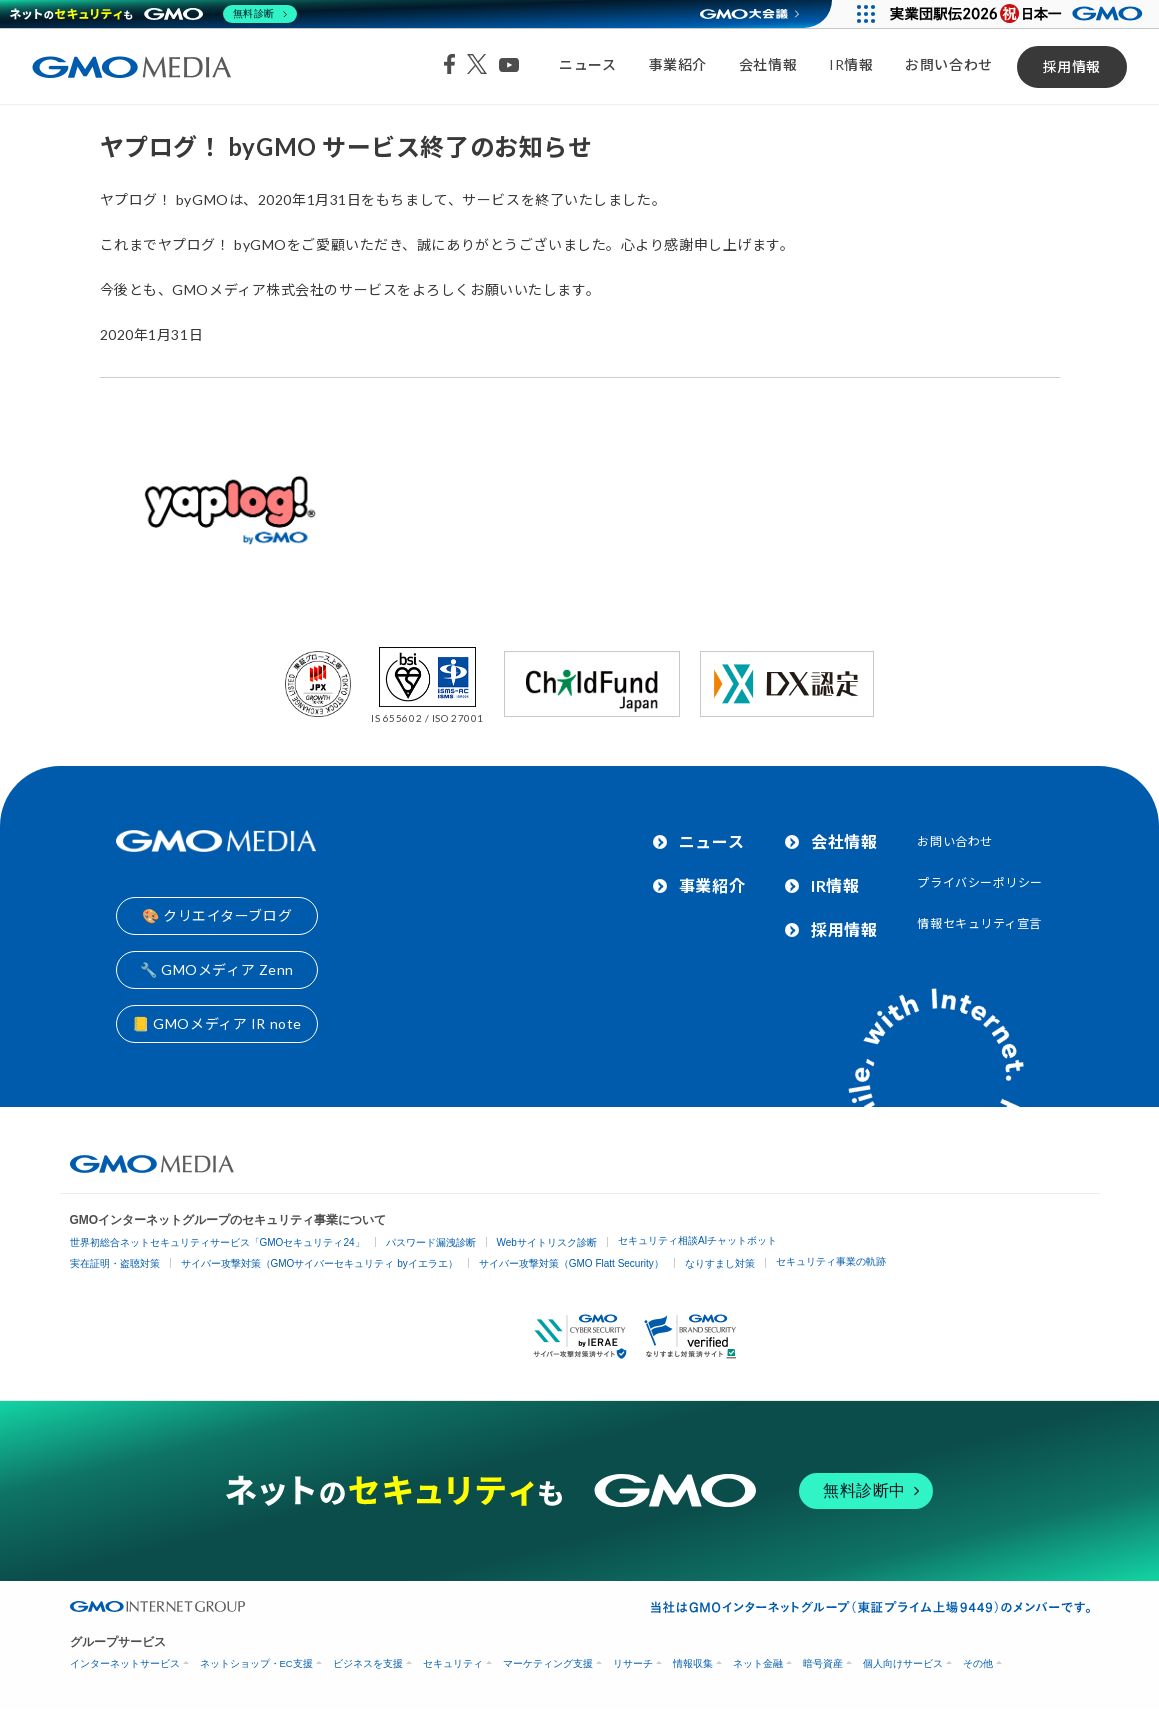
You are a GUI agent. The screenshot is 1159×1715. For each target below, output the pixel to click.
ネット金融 (758, 1663)
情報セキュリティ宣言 (979, 923)
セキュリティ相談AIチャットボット (697, 1240)
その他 (978, 1663)
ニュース (587, 64)
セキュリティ (453, 1663)
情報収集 (693, 1663)
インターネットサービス (125, 1663)
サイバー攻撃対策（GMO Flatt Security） (571, 1263)
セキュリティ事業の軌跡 (831, 1261)
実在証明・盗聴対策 (115, 1263)
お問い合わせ (948, 64)
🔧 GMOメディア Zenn (217, 969)
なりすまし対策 (720, 1263)
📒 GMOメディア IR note (217, 1023)
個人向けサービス (903, 1663)
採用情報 (1072, 66)
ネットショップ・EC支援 (256, 1663)
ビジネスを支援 (368, 1663)
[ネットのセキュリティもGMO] (153, 14)
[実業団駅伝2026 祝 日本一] (1019, 14)
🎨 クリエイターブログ (217, 915)
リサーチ (633, 1663)
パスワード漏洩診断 (431, 1242)
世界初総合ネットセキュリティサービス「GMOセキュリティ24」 (217, 1242)
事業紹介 (678, 64)
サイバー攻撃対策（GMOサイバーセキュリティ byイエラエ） (319, 1263)
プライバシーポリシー (980, 882)
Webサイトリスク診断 (547, 1242)
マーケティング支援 (548, 1663)
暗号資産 (823, 1663)
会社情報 (768, 64)
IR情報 (851, 64)
